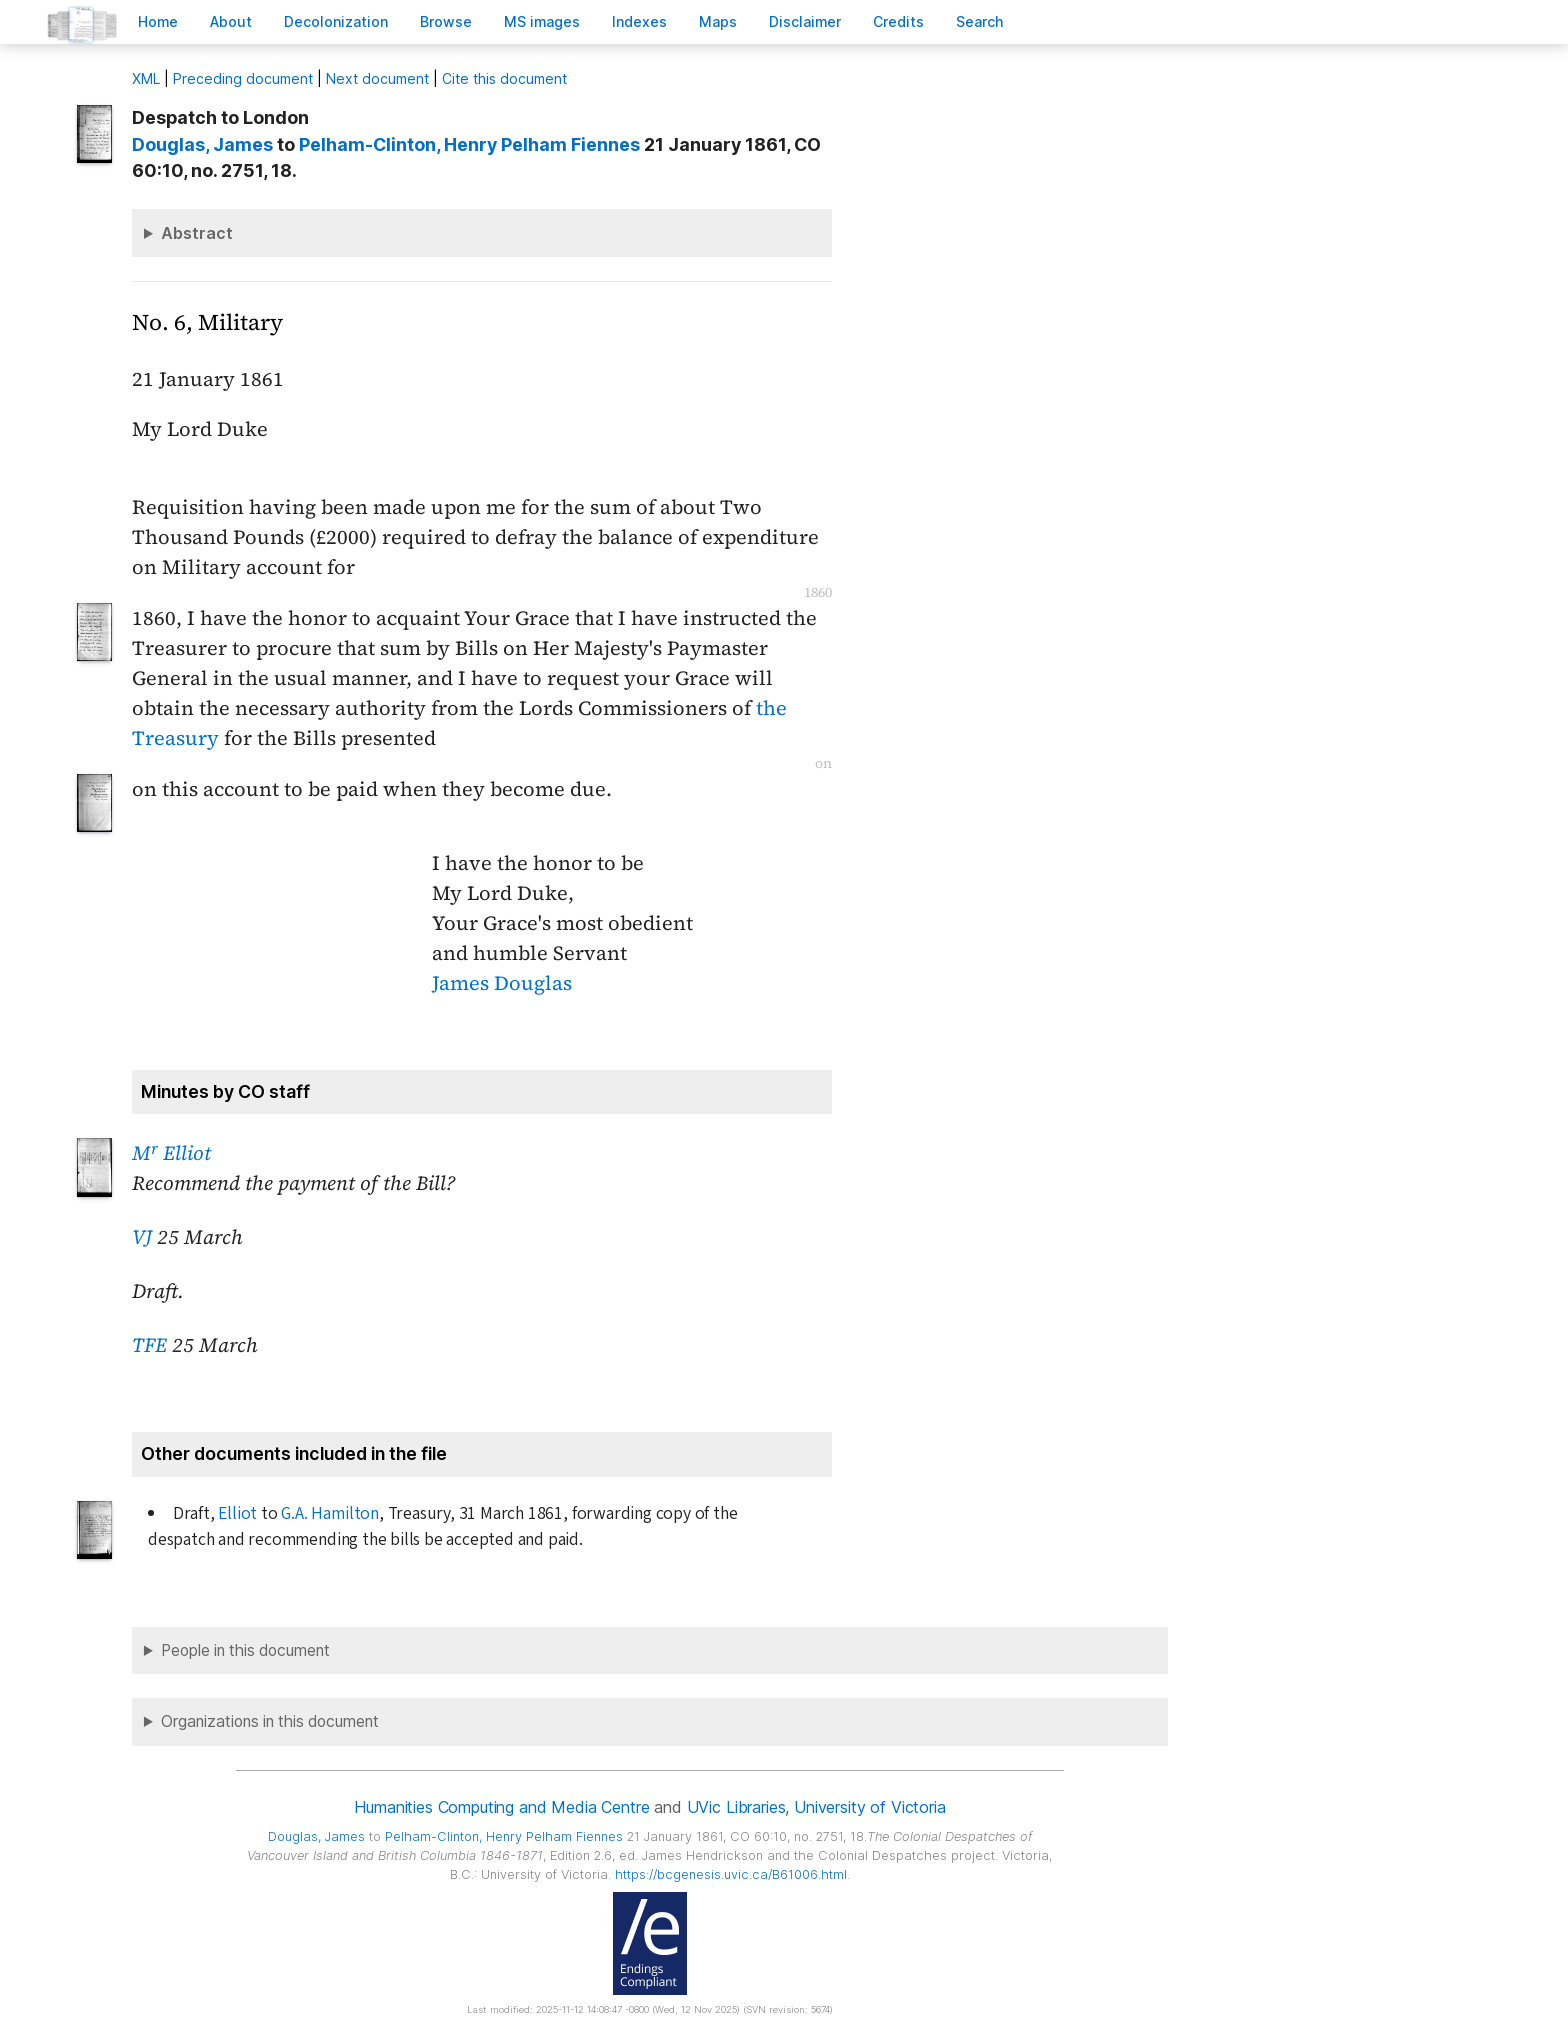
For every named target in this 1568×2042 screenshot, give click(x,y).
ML (146, 78)
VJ (142, 1237)
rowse (446, 21)
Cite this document (504, 78)
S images (542, 21)
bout (231, 21)
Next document (377, 78)
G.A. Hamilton (329, 1513)
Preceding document (243, 78)
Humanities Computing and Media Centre (501, 1807)
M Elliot (171, 1153)
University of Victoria (869, 1807)
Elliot (237, 1513)
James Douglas (502, 983)
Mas (718, 21)
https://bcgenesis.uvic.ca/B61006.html (731, 1874)
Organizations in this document (270, 1721)
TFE (149, 1345)
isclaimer (805, 21)
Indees (639, 21)
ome (158, 21)
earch (980, 21)
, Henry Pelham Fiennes (469, 144)
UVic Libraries (736, 1807)
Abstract (197, 233)
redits (898, 21)
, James (202, 144)
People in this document (245, 1650)
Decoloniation (336, 21)
